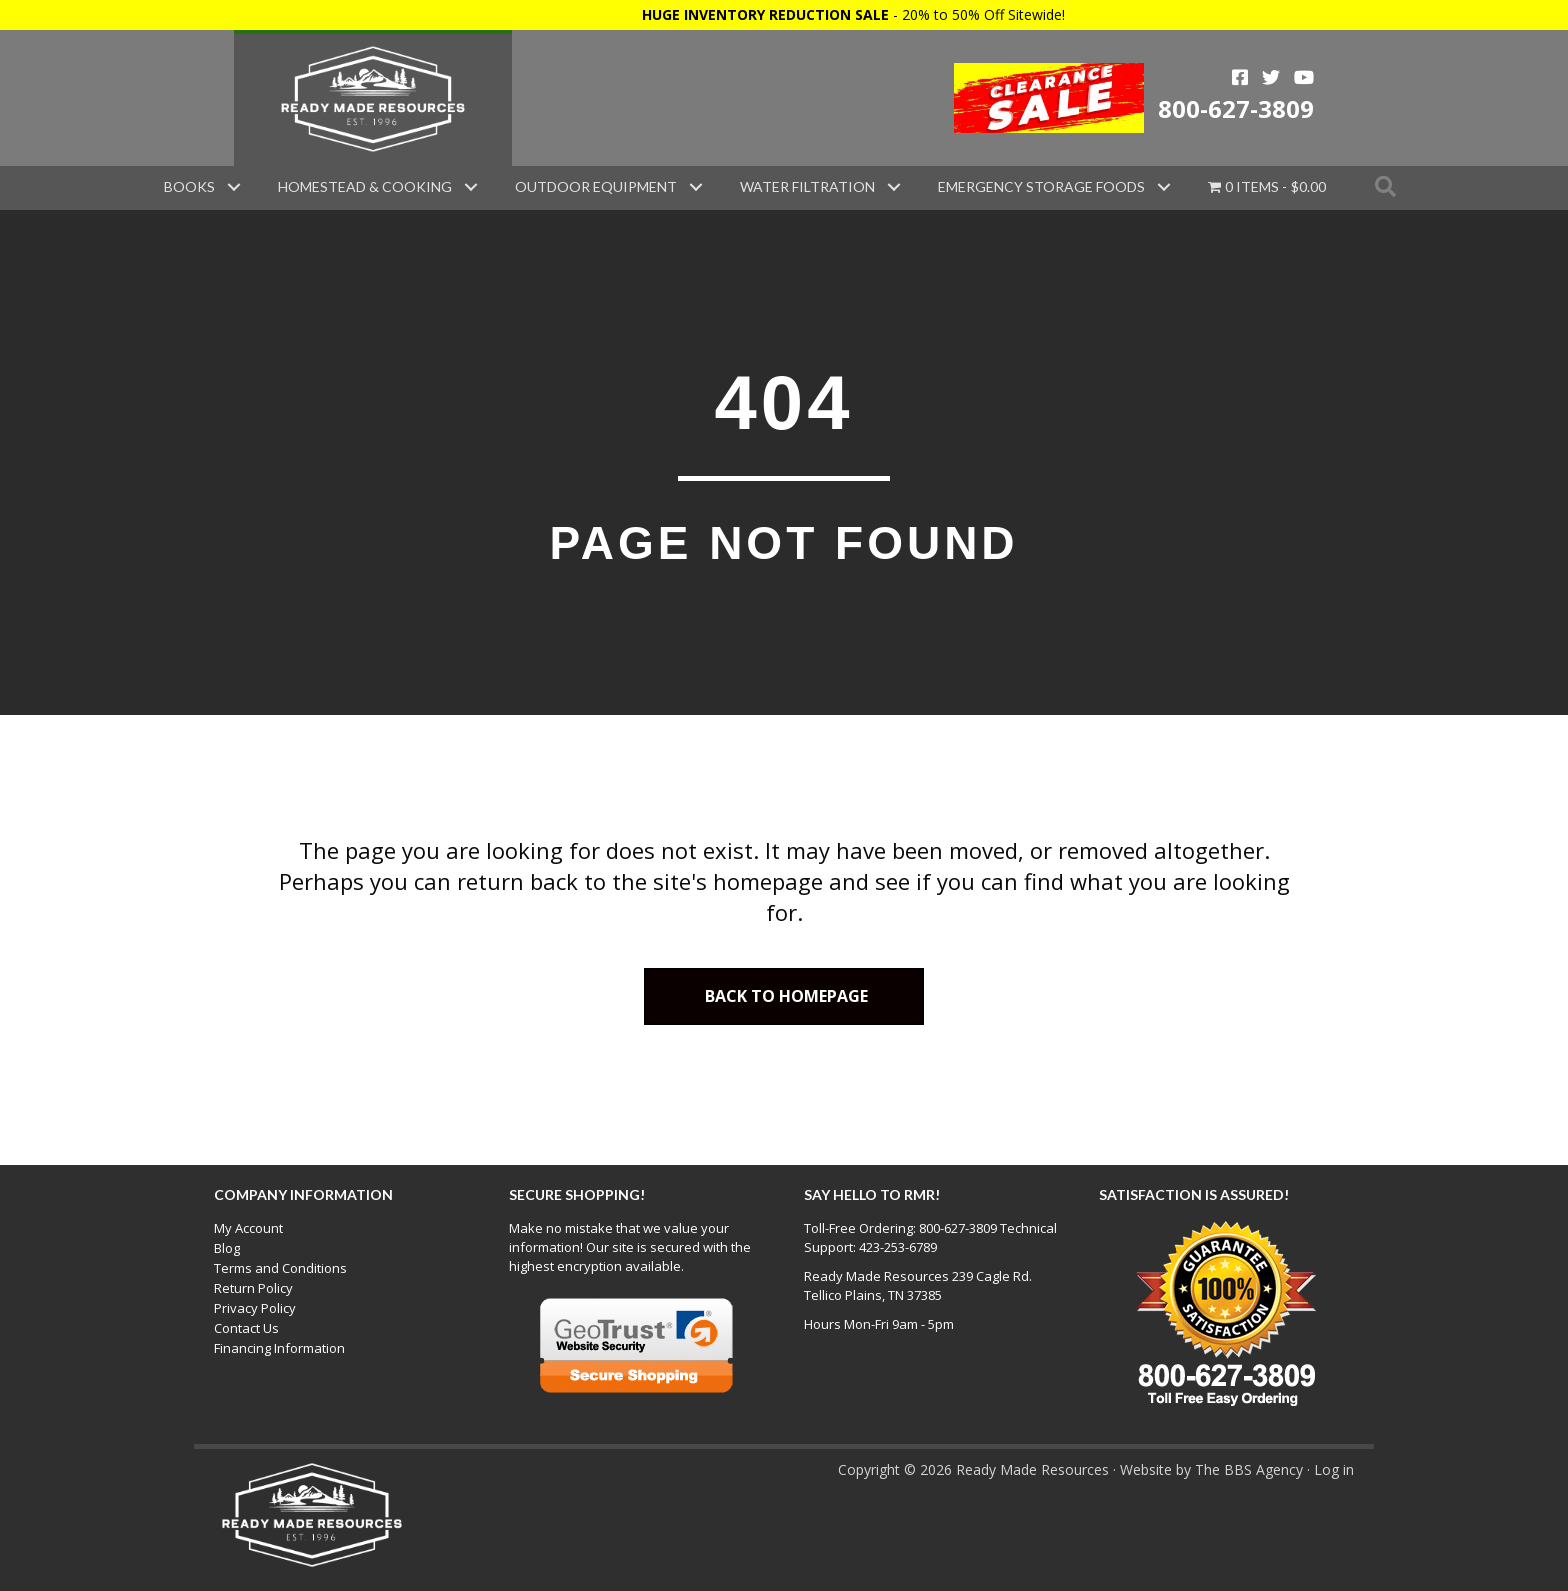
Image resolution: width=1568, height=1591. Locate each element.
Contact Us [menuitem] (246, 1328)
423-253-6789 (898, 1247)
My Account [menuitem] (248, 1228)
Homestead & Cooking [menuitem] (365, 186)
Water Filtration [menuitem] (807, 186)
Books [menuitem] (189, 186)
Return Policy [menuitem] (253, 1288)
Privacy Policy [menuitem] (255, 1308)
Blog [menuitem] (227, 1248)
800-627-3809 (1236, 108)
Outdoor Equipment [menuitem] (596, 186)
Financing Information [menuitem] (279, 1348)
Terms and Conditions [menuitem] (280, 1268)
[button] (234, 187)
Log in (1334, 1469)
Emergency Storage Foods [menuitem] (1041, 186)
